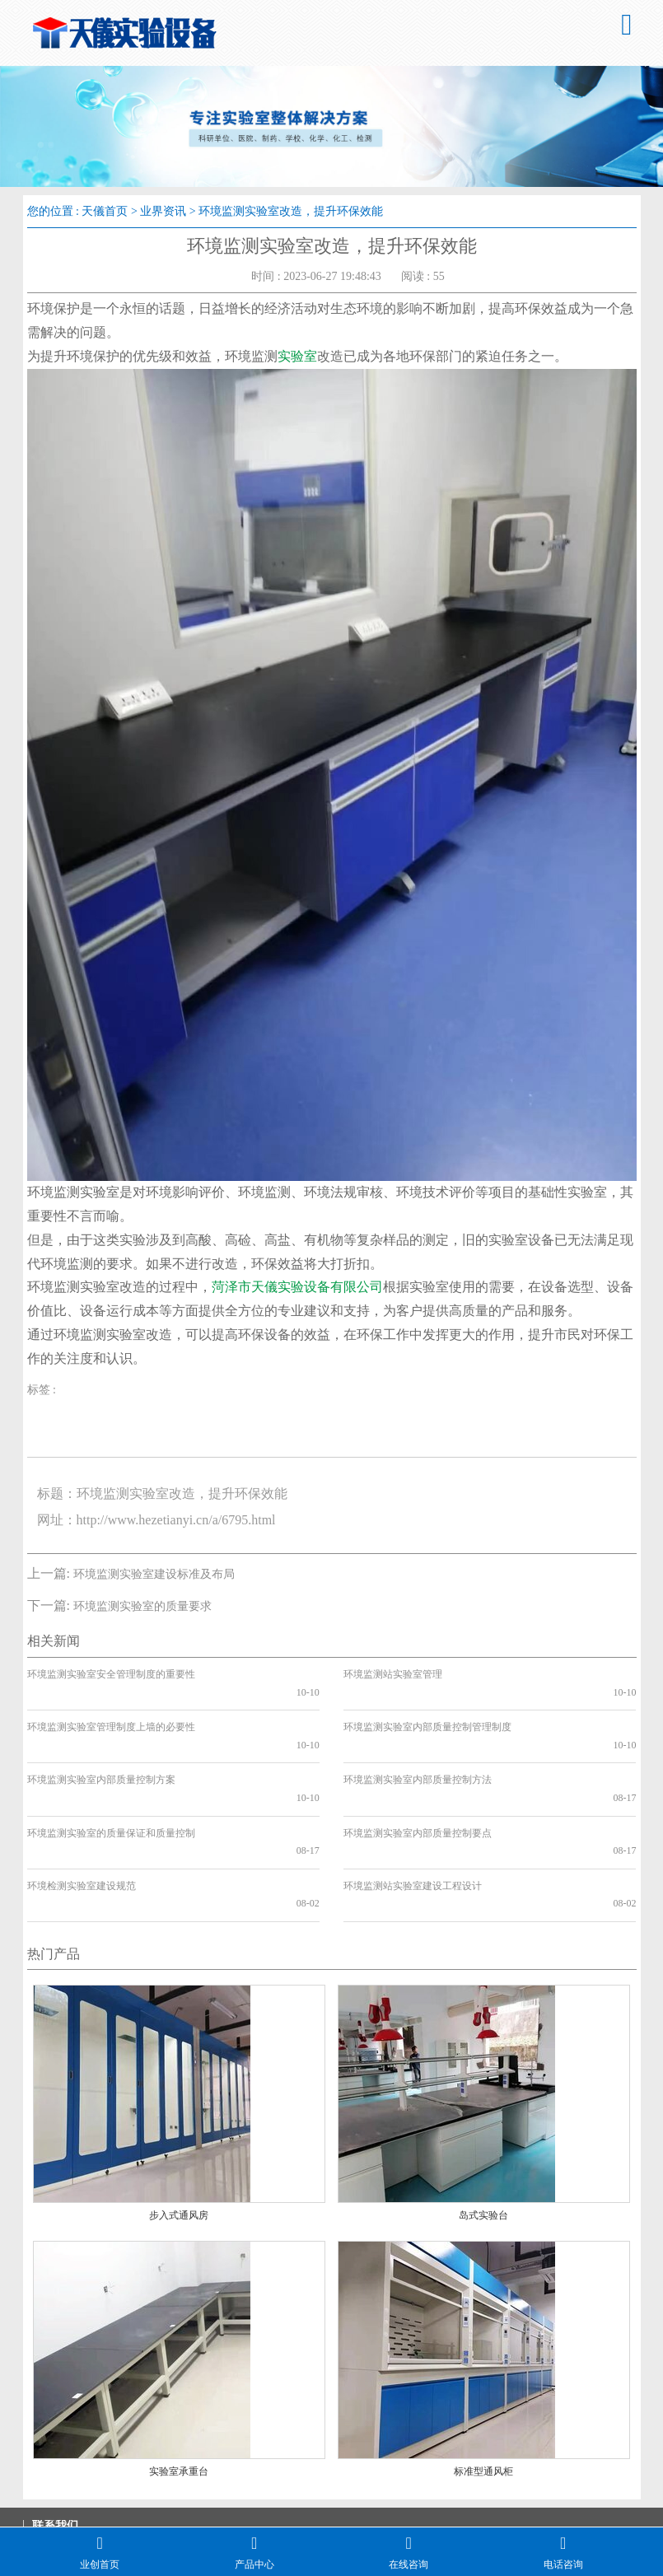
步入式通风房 (178, 2126)
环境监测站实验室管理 (392, 1674)
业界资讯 (163, 211)
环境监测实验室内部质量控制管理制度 (427, 1709)
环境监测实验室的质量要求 (142, 1606)
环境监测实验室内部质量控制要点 (417, 1779)
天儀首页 (105, 211)
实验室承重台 (178, 2382)
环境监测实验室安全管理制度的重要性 (111, 1674)
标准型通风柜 (483, 2382)
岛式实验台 (483, 2126)
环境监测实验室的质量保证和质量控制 (111, 1779)
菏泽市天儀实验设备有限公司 (297, 1287)
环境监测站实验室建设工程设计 (412, 1814)
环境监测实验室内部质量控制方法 (417, 1744)
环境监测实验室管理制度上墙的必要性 (111, 1709)
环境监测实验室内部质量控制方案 (101, 1744)
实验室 (297, 356)
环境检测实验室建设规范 (81, 1814)
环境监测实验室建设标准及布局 (154, 1574)
